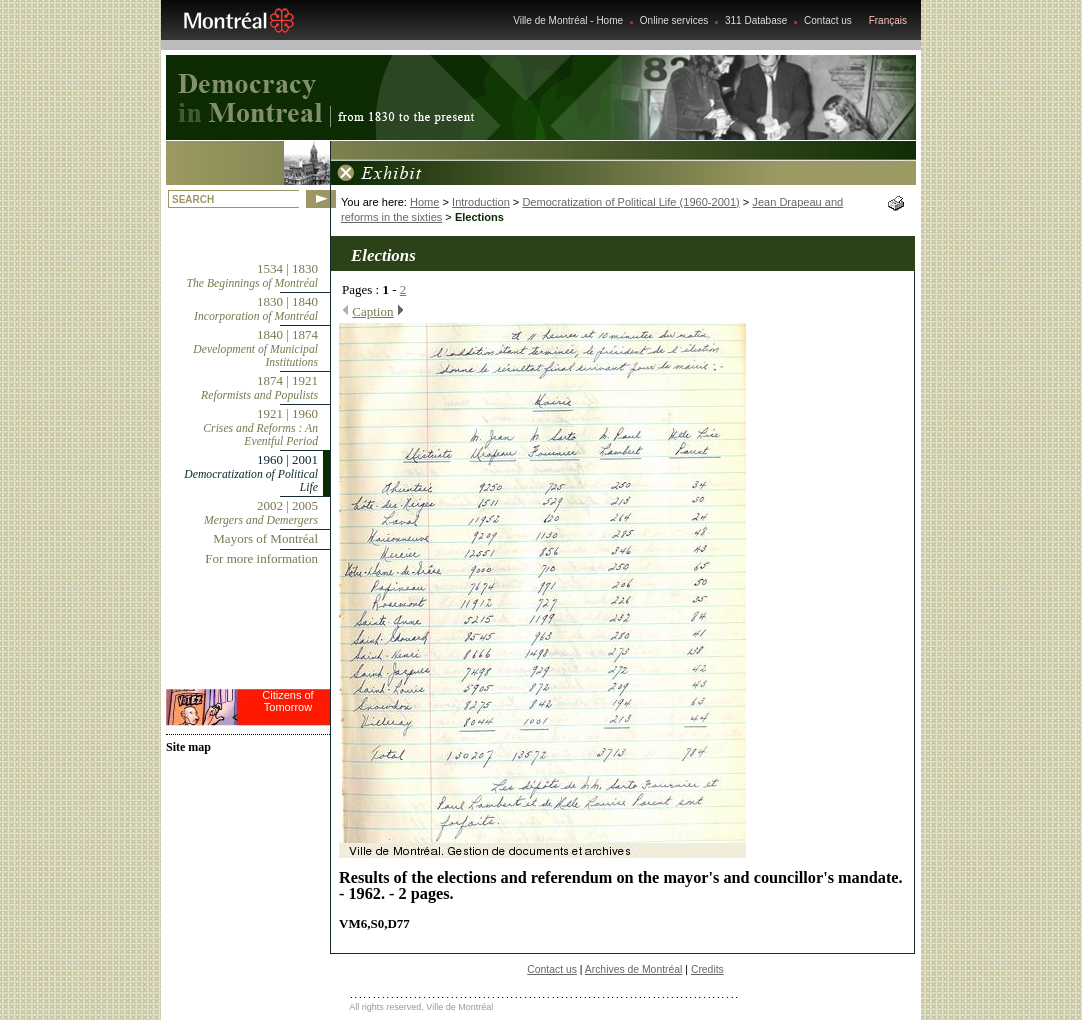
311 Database (756, 20)
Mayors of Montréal (265, 538)
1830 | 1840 (256, 308)
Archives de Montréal (634, 969)
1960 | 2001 (251, 473)
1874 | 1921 (259, 387)
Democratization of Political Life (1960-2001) (630, 202)
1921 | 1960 (260, 427)
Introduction (481, 202)
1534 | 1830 (252, 275)
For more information (261, 558)
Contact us (828, 20)
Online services (674, 20)
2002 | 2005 (261, 512)
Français (888, 20)
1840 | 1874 (255, 348)
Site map (188, 747)
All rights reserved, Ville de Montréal (421, 1007)
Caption (372, 311)
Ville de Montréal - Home (568, 20)
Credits (707, 969)
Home (424, 202)
